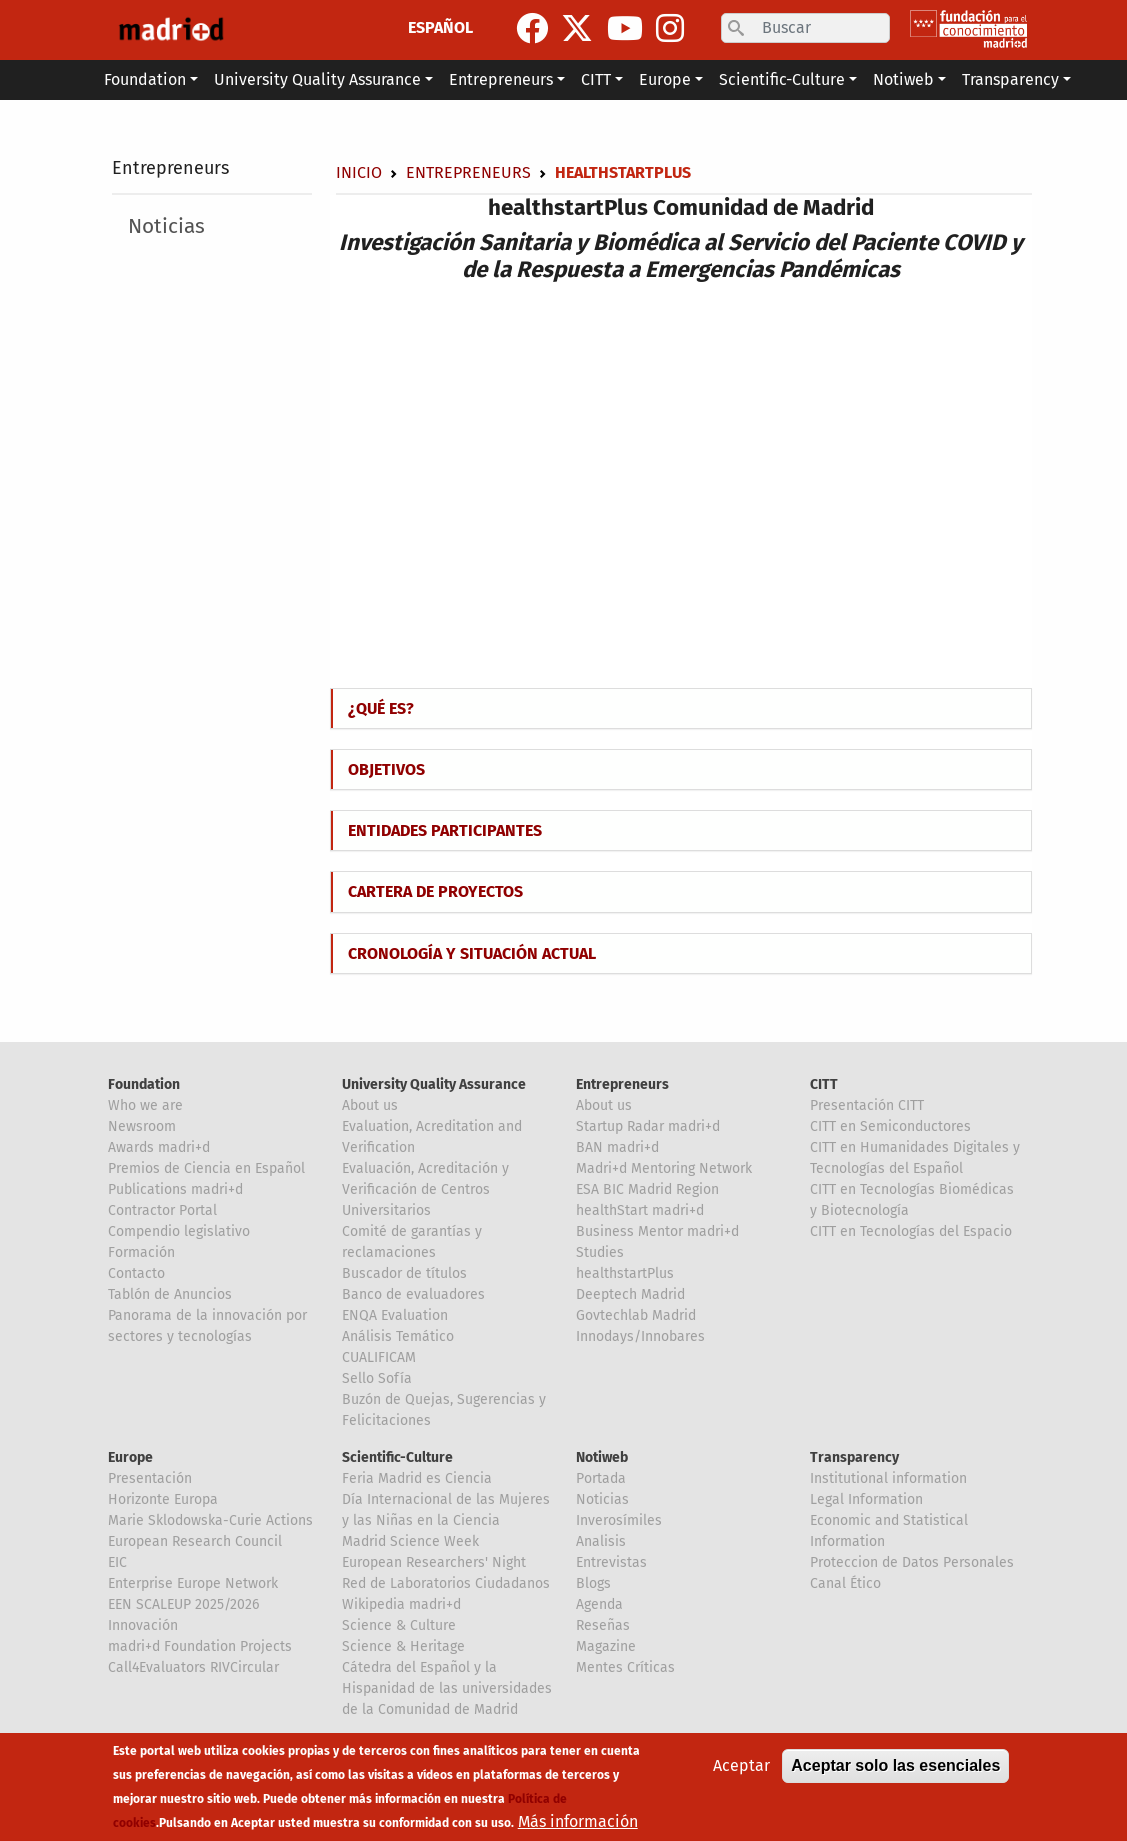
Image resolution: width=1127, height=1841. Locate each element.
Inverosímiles (619, 1520)
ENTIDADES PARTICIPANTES (445, 830)
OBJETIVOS (386, 769)
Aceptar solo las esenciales (895, 1765)
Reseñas (603, 1625)
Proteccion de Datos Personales (912, 1562)
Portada (601, 1478)
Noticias (166, 226)
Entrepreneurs (170, 168)
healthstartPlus (625, 1273)
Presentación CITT (867, 1105)
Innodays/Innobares (640, 1336)
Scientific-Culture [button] (782, 79)
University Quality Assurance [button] (317, 79)
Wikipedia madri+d (401, 1604)
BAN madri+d (617, 1147)
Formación (141, 1252)
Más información (578, 1821)
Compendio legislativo (179, 1231)
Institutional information (888, 1478)
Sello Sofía (377, 1378)
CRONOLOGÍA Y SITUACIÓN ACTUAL (472, 953)
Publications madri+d (175, 1189)
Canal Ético (845, 1583)
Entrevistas (611, 1562)
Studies (600, 1252)
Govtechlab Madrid (636, 1315)
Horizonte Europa (163, 1499)
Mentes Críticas (625, 1667)
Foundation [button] (145, 79)
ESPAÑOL (440, 27)
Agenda (599, 1604)
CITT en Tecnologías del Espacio (911, 1231)
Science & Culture (399, 1625)
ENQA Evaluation (395, 1315)
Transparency (854, 1457)
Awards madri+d (159, 1147)
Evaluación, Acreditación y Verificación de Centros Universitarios (425, 1189)
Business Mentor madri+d (657, 1231)
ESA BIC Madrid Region (647, 1189)
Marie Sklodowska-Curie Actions (210, 1520)
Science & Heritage (403, 1646)
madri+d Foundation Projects (200, 1646)
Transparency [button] (1010, 79)
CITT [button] (596, 79)
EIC (117, 1562)
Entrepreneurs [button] (501, 79)
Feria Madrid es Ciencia (417, 1478)
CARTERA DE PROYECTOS (435, 891)
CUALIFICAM (379, 1357)
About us (370, 1105)
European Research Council (195, 1541)
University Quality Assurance (434, 1084)
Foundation (144, 1084)
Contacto (136, 1273)
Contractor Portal (162, 1210)
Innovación (143, 1625)
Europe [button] (665, 79)
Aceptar (741, 1765)
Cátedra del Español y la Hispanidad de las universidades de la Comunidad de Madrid (447, 1688)
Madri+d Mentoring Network (664, 1168)
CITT (824, 1084)
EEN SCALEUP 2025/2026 (183, 1604)
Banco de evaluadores (413, 1294)
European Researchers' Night (434, 1562)
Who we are (145, 1105)
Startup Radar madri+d (648, 1126)
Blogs (593, 1583)
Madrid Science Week (410, 1541)
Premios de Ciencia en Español (206, 1168)
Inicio (359, 172)
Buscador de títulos (404, 1273)
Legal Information (866, 1499)
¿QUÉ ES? (381, 708)
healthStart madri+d (640, 1210)
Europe (130, 1457)
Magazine (606, 1646)
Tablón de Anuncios (170, 1294)
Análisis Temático (398, 1336)
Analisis (601, 1541)
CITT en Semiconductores (890, 1126)
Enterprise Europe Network (193, 1583)
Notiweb (602, 1457)
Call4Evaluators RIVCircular (193, 1667)
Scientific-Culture (397, 1457)
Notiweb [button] (903, 79)
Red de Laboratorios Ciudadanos (446, 1583)
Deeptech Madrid (630, 1294)
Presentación (150, 1478)
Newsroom (142, 1126)
